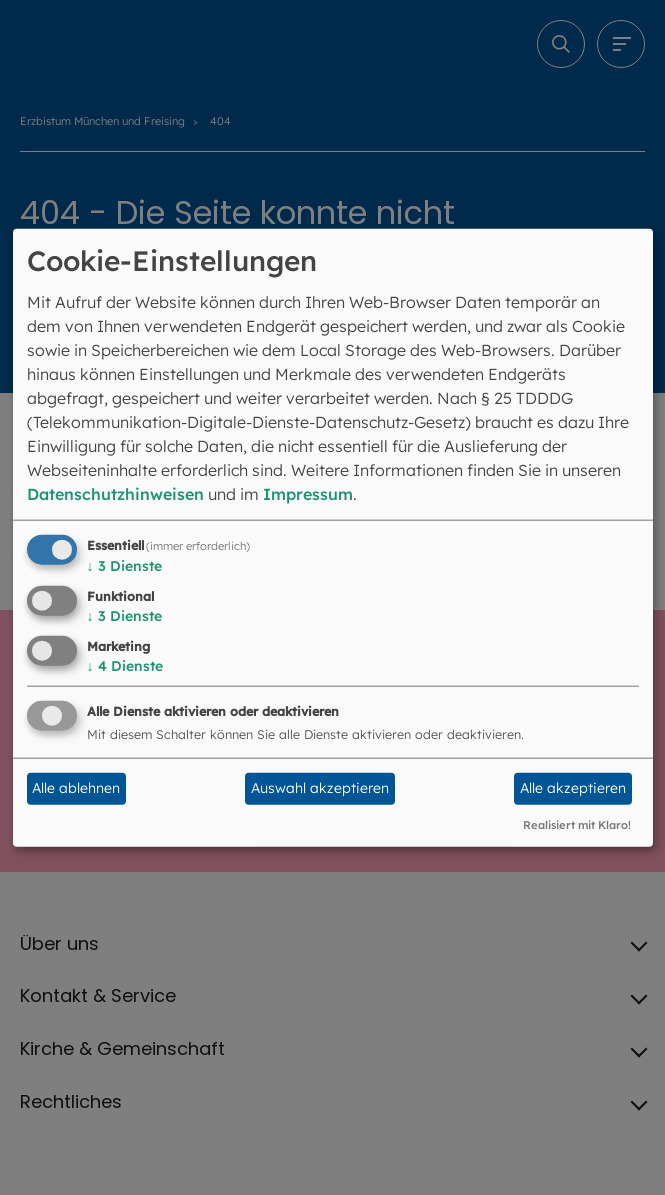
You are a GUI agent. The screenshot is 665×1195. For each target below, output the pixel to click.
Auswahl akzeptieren (320, 788)
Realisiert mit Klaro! (577, 824)
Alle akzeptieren (573, 788)
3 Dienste (124, 566)
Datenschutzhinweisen (115, 494)
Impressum (308, 494)
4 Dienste (125, 666)
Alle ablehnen (76, 788)
